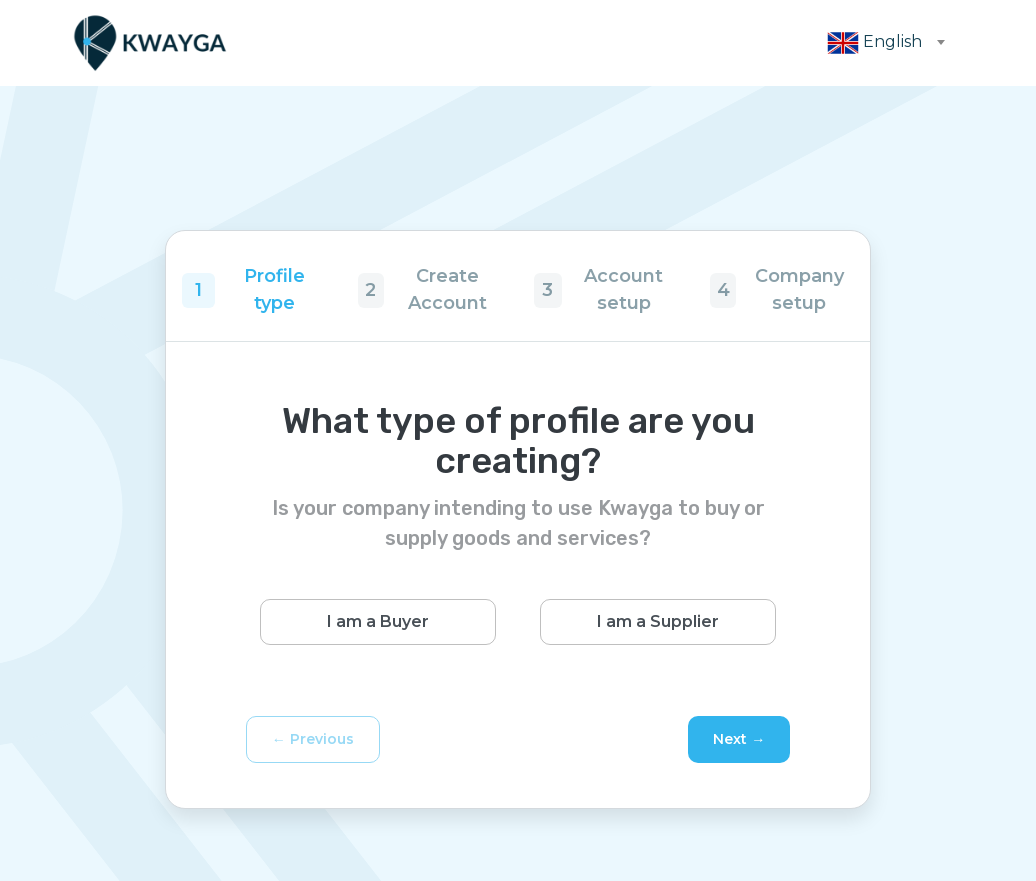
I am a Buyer (378, 621)
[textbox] (880, 43)
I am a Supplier (658, 621)
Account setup (623, 289)
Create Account (447, 289)
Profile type (274, 289)
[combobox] (880, 43)
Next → (739, 739)
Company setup (799, 289)
